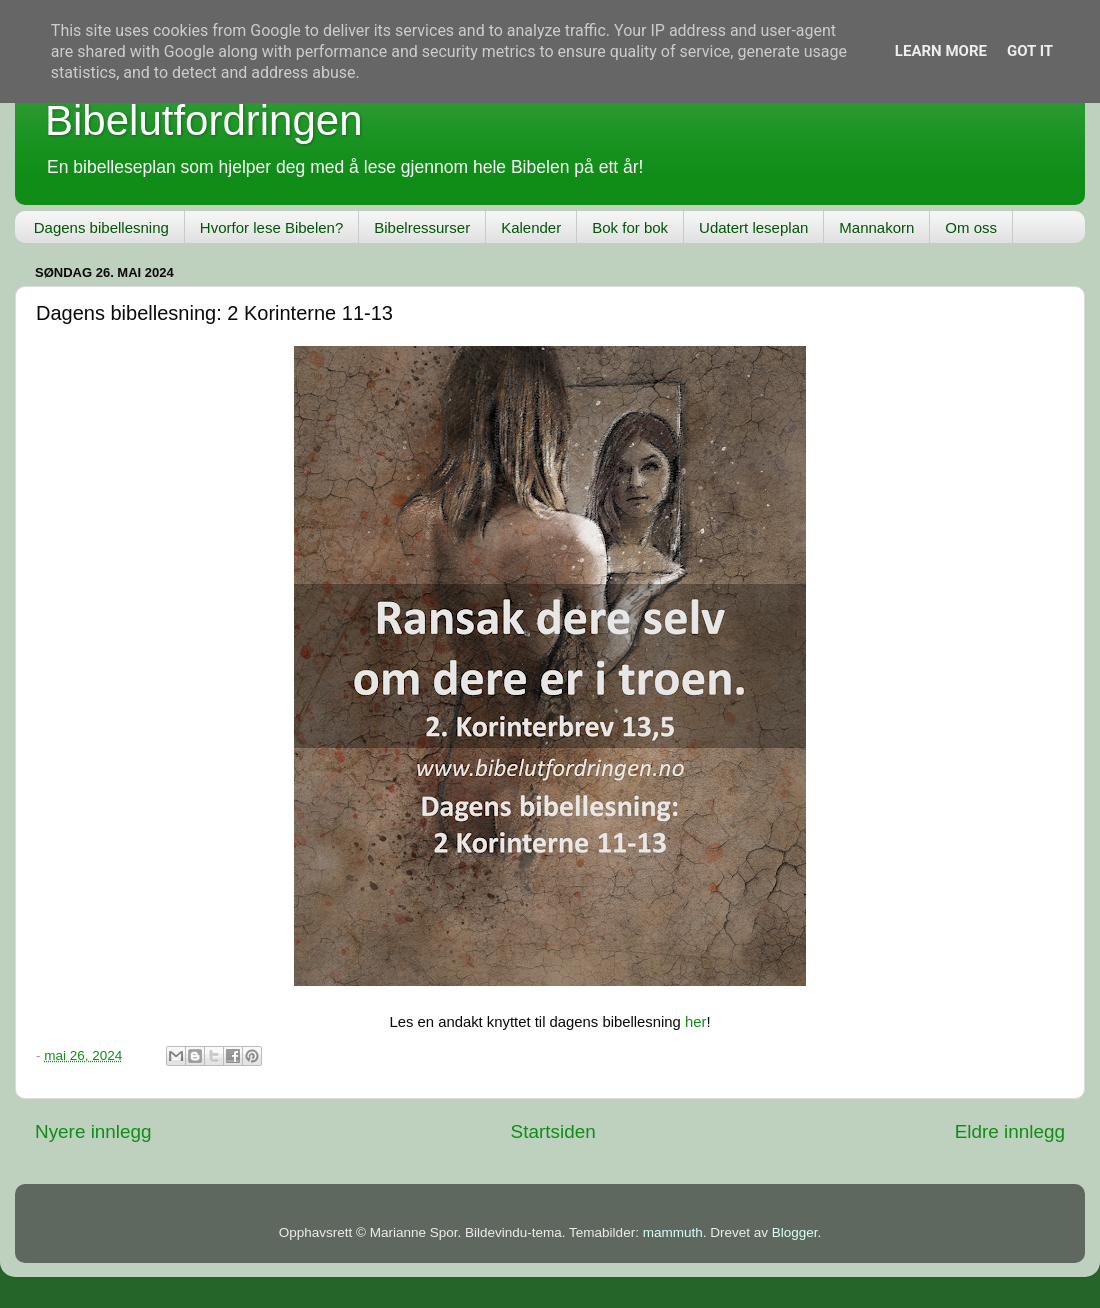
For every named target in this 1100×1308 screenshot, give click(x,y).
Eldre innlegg (1010, 1131)
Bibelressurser (422, 227)
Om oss (971, 227)
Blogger (795, 1232)
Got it (1030, 51)
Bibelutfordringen (204, 120)
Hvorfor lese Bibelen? (271, 227)
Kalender (531, 227)
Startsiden (553, 1131)
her (695, 1022)
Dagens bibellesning (101, 227)
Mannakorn (876, 227)
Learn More (941, 51)
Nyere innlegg (93, 1131)
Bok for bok (630, 227)
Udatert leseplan (753, 227)
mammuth (673, 1232)
